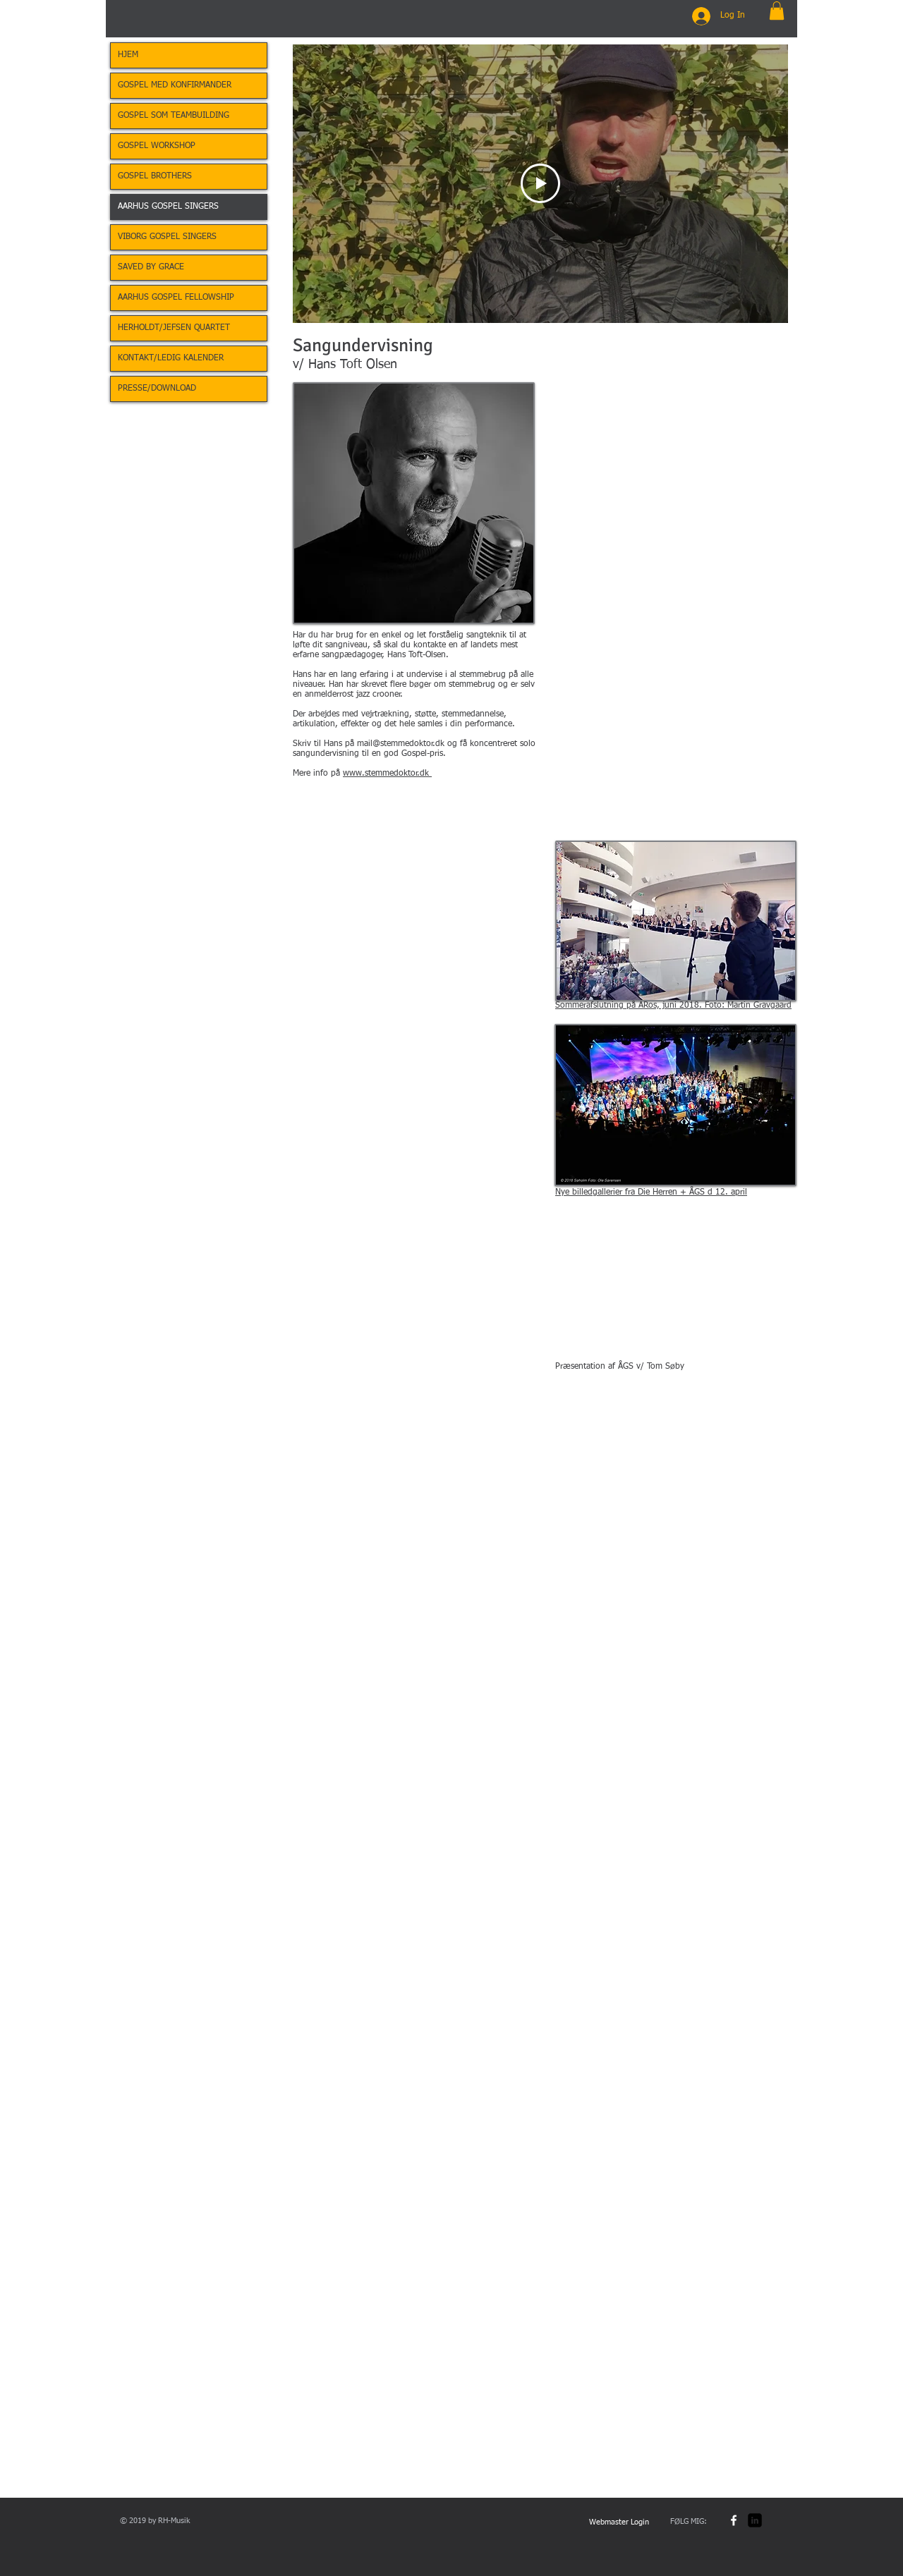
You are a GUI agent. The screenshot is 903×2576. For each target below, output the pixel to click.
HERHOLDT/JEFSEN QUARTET (174, 328)
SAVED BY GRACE (151, 267)
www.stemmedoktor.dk (387, 773)
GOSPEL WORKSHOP (156, 146)
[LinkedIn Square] (755, 2520)
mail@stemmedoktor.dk (400, 744)
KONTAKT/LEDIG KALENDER (171, 358)
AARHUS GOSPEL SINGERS (168, 206)
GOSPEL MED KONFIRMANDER (174, 85)
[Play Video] (540, 184)
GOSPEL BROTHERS (155, 176)
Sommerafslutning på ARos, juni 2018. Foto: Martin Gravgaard (673, 1005)
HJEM (128, 55)
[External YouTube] (675, 1291)
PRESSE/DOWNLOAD (157, 388)
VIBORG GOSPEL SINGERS (167, 237)
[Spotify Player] (381, 937)
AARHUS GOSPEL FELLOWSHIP (176, 297)
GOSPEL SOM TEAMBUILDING (173, 115)
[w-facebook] (734, 2520)
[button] (776, 10)
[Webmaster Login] (619, 2522)
